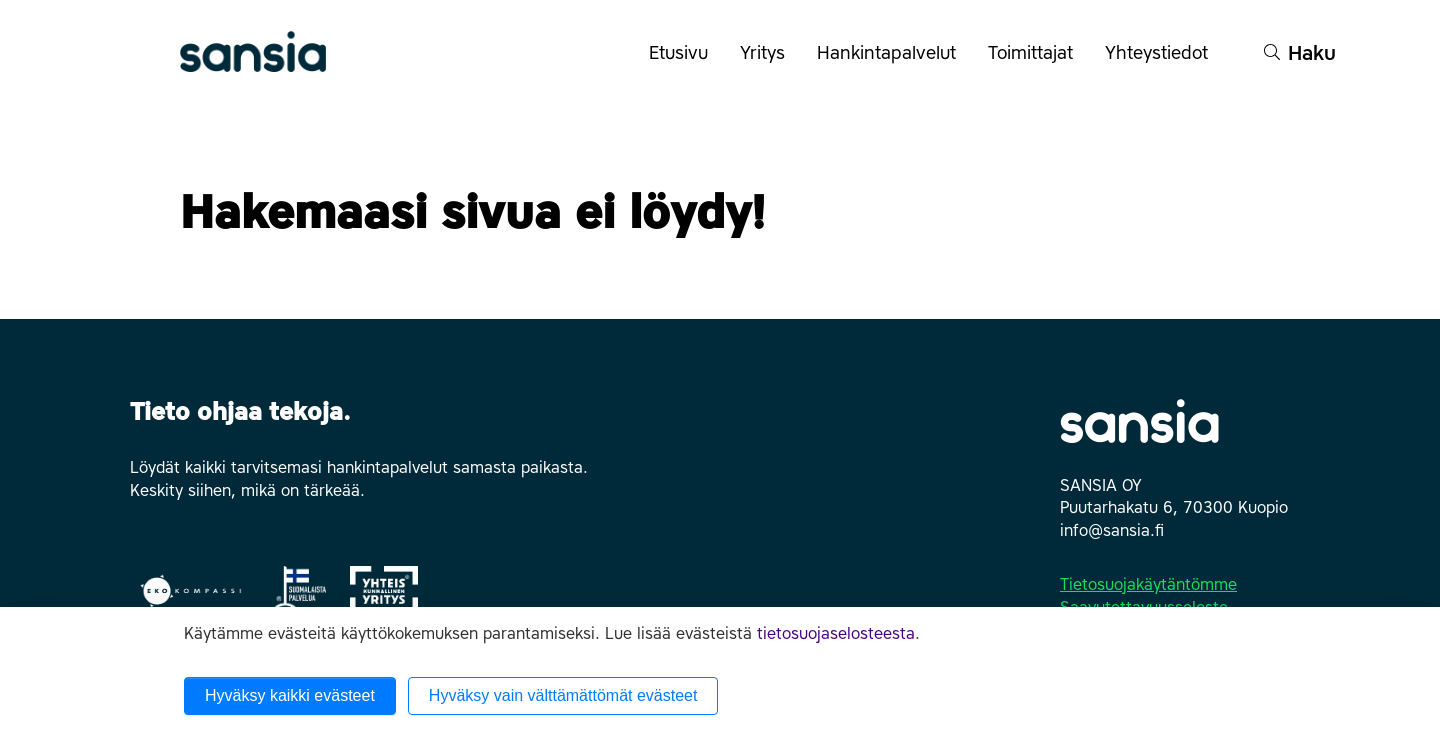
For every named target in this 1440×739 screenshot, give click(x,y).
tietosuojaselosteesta (836, 633)
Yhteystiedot (1164, 63)
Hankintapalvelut (894, 63)
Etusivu (678, 53)
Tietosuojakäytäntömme (1148, 584)
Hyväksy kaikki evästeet (290, 695)
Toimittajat (1038, 63)
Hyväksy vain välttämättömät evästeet (563, 695)
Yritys (770, 63)
